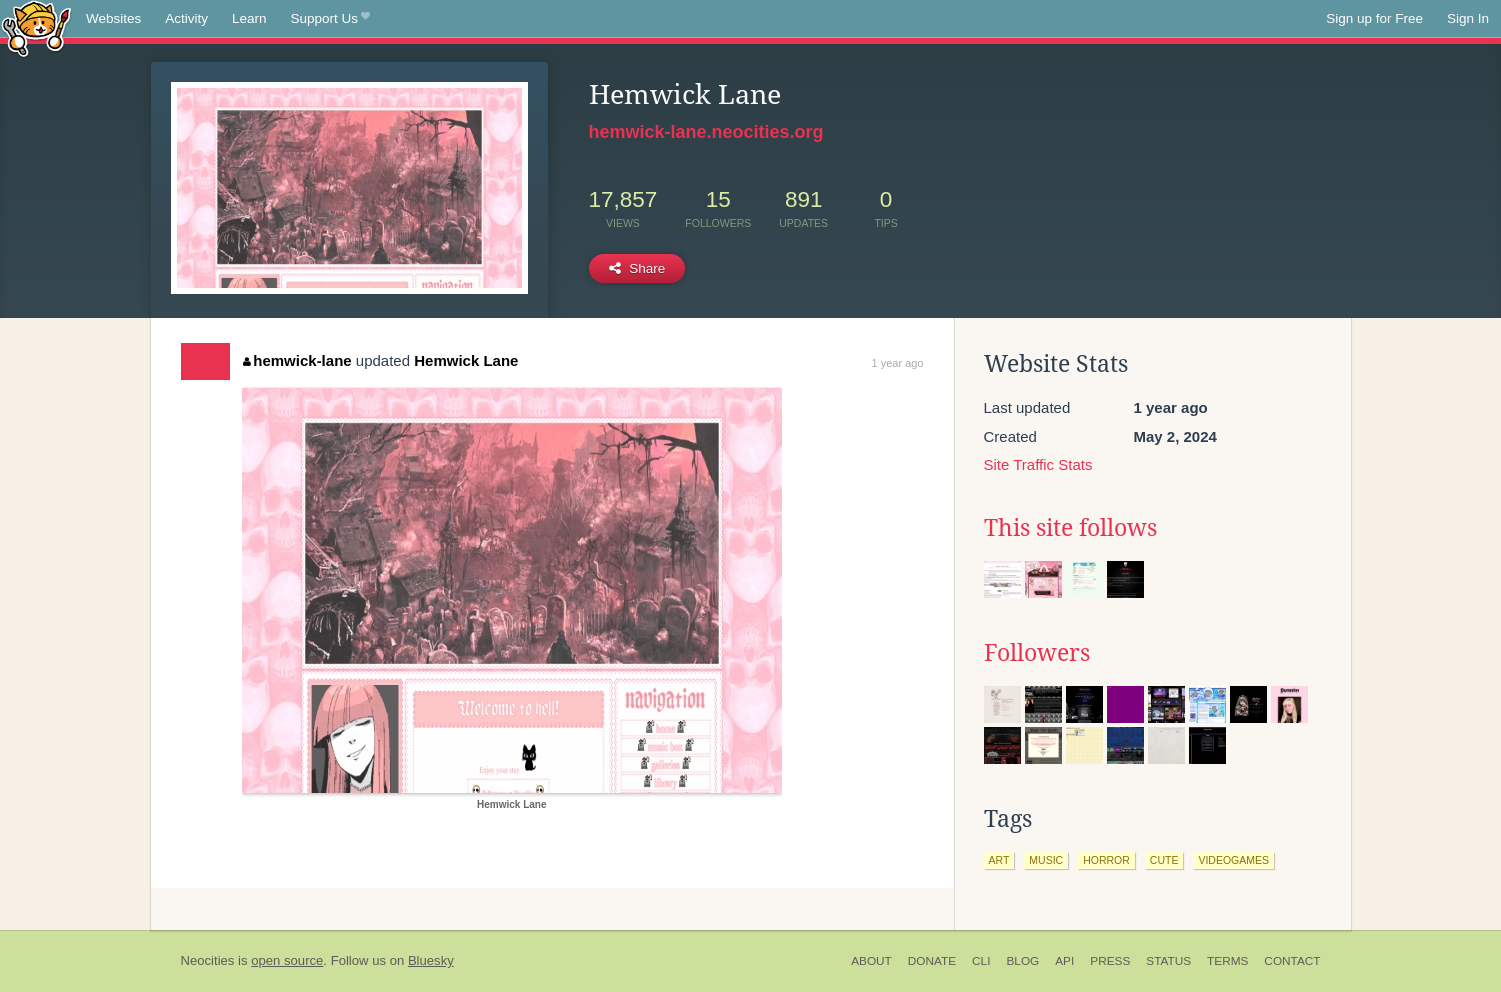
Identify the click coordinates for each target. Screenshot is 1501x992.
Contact (1292, 961)
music (1046, 860)
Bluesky (431, 960)
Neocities (208, 960)
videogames (1233, 860)
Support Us (330, 19)
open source (287, 960)
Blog (1022, 961)
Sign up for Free (1374, 18)
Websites (113, 18)
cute (1164, 860)
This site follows (1070, 528)
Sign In (1468, 18)
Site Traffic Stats (1038, 464)
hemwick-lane (297, 360)
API (1064, 961)
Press (1110, 961)
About (871, 961)
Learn (249, 18)
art (999, 860)
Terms (1227, 961)
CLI (981, 961)
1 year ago (898, 363)
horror (1106, 860)
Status (1168, 961)
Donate (932, 961)
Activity (186, 18)
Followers (1037, 653)
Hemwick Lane (466, 360)
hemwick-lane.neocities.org (706, 132)
